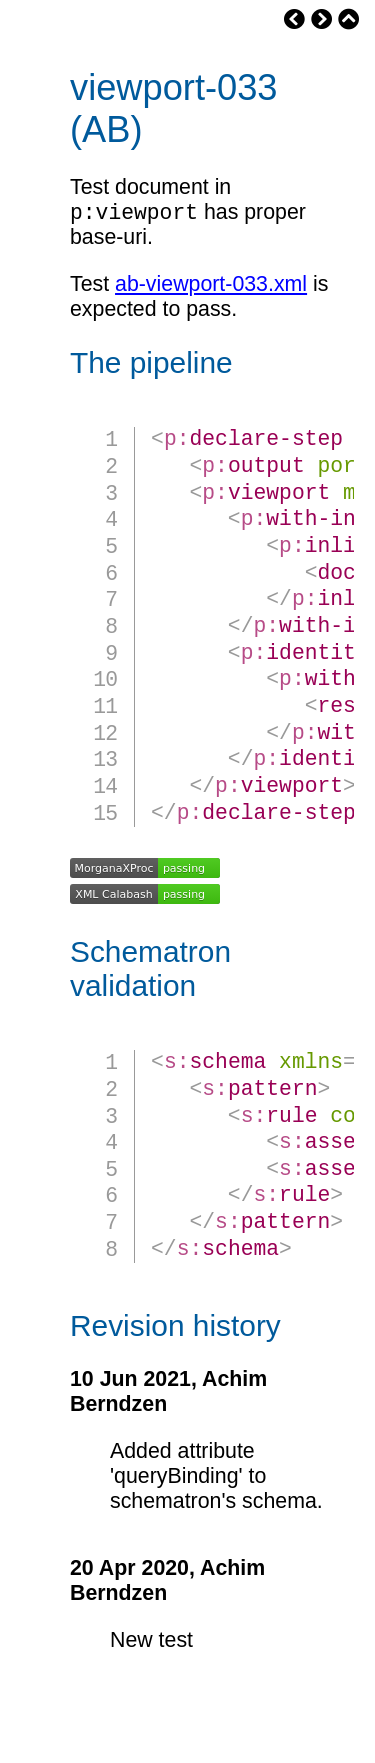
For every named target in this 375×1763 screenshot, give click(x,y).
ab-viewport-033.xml (211, 288)
